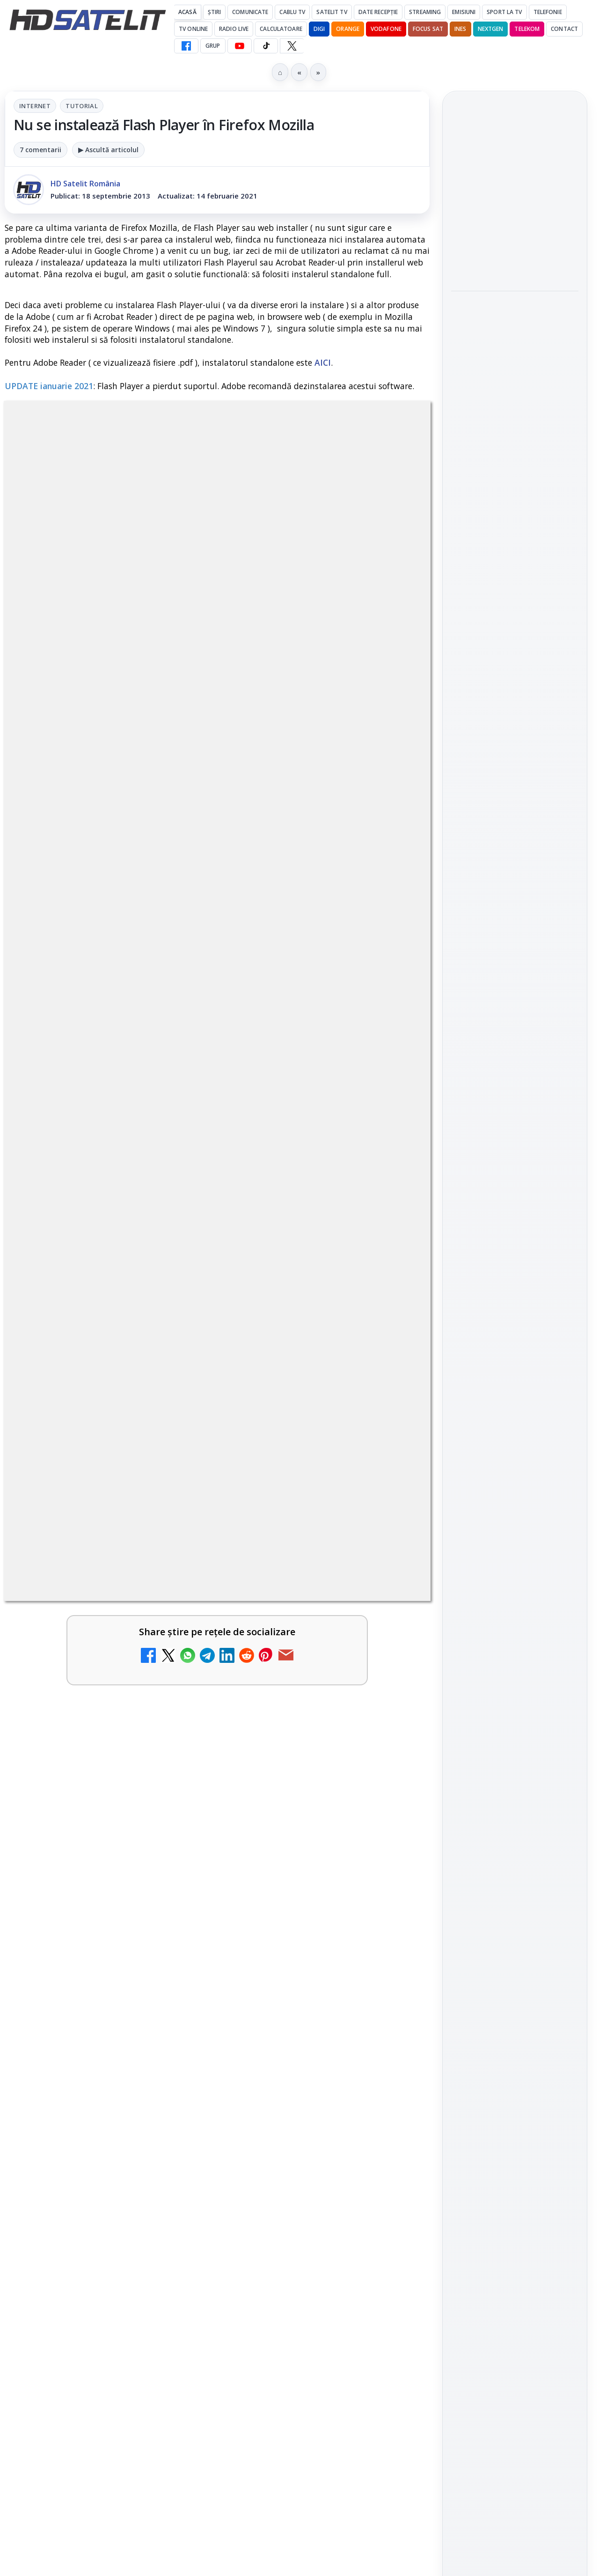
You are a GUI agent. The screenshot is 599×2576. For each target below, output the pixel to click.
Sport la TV (504, 12)
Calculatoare (281, 29)
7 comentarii (40, 149)
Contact (564, 29)
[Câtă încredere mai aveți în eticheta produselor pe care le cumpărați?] (173, 1947)
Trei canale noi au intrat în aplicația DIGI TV (85, 1593)
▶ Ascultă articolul (108, 149)
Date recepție (378, 12)
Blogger (375, 2207)
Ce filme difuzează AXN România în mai (510, 450)
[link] (109, 1611)
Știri (214, 12)
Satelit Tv (331, 12)
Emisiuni (463, 12)
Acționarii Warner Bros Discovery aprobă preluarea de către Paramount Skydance (85, 2093)
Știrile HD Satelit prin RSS (515, 1383)
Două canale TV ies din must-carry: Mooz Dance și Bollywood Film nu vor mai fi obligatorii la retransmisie (304, 1955)
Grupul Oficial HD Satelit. (257, 1321)
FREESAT (498, 1475)
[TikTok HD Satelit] (266, 45)
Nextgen (491, 29)
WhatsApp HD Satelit (515, 1245)
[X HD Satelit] (292, 45)
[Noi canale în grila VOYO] (390, 1608)
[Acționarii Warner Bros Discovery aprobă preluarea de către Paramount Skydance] (173, 2091)
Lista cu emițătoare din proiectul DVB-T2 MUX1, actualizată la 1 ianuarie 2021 (339, 1799)
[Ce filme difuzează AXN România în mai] (515, 502)
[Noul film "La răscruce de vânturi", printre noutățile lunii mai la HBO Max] (515, 255)
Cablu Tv (292, 12)
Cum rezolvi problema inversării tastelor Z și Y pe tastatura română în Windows (87, 1817)
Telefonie (547, 12)
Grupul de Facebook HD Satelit (514, 1213)
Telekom (527, 29)
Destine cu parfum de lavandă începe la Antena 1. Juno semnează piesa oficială (304, 2088)
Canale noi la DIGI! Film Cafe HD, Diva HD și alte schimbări (86, 1696)
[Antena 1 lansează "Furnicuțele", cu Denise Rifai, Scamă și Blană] (390, 1705)
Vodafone (386, 29)
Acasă (187, 12)
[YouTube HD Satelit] (239, 45)
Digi (463, 1475)
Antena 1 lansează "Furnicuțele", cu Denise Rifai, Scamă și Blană (303, 1696)
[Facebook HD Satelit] (186, 45)
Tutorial (82, 106)
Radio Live (233, 29)
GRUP (212, 46)
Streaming (425, 12)
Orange (347, 29)
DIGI (319, 29)
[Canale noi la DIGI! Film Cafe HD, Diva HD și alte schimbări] (173, 1705)
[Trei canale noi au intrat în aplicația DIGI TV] (173, 1608)
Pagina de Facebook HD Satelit (515, 1175)
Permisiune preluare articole (515, 1587)
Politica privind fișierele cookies (515, 1618)
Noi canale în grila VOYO (302, 1587)
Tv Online (193, 29)
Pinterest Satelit (515, 1351)
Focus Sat (428, 29)
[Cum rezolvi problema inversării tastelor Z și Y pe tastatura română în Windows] (173, 1814)
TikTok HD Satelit (515, 1297)
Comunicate (250, 12)
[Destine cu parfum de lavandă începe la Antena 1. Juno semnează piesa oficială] (390, 2091)
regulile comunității (159, 1308)
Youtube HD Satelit (515, 1271)
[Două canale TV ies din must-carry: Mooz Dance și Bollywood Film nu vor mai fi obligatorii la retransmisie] (390, 1947)
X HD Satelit (515, 1324)
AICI (322, 362)
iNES (460, 29)
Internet (35, 106)
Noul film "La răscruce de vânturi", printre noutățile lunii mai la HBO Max (514, 193)
